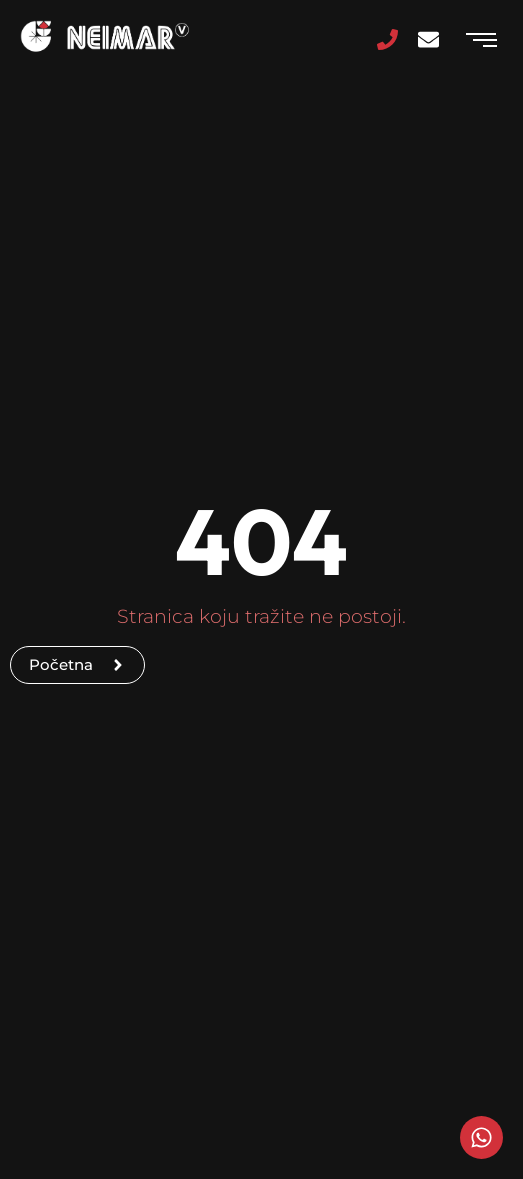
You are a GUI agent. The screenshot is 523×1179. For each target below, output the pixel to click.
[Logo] (105, 36)
